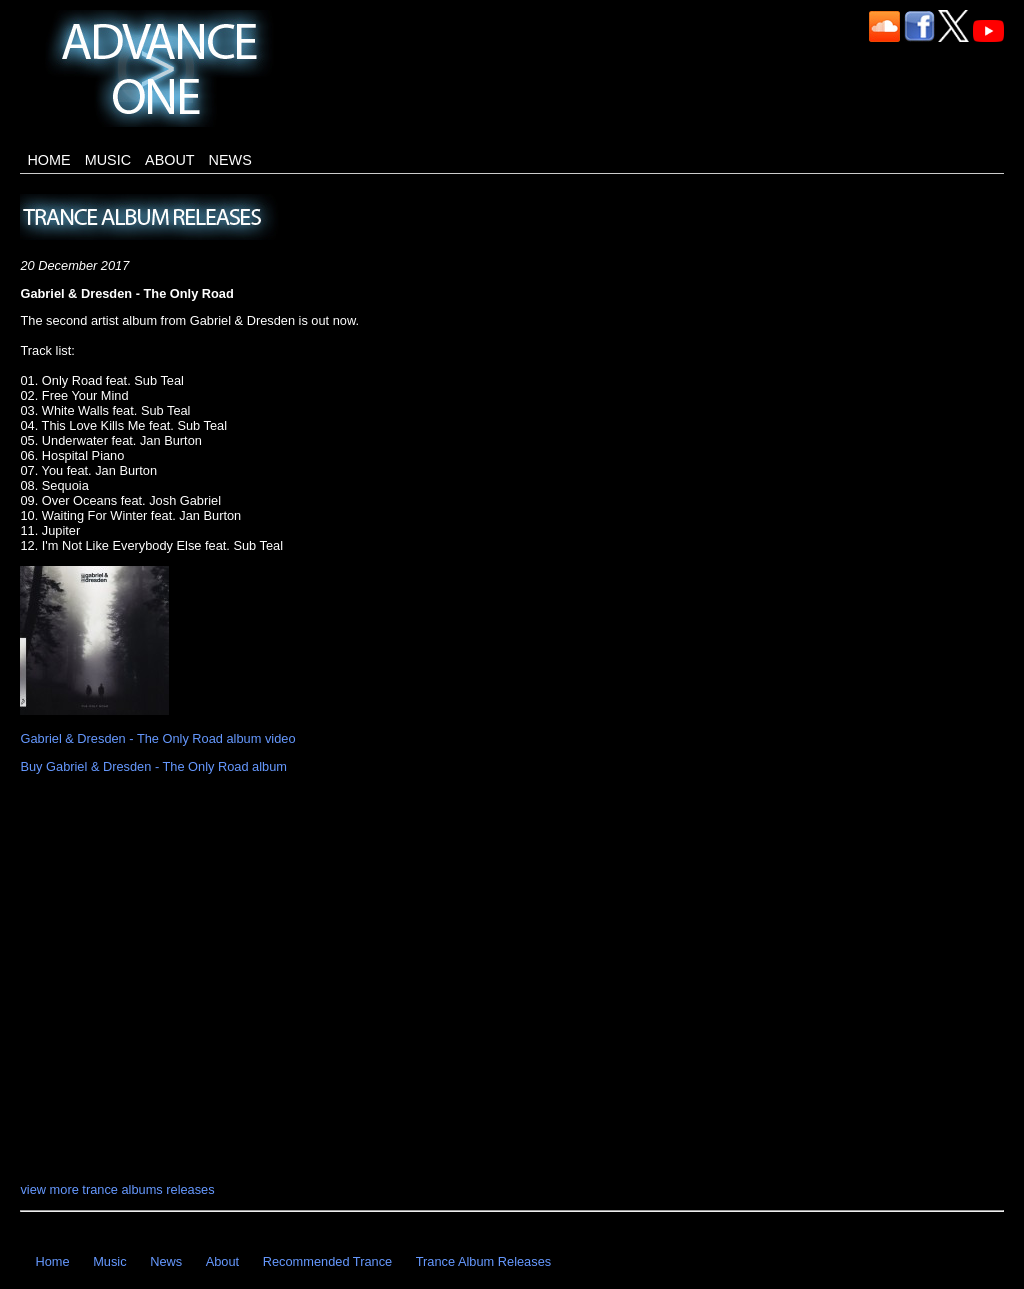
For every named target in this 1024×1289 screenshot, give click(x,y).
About (170, 160)
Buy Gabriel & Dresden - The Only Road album (153, 766)
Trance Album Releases (483, 1261)
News (230, 160)
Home (48, 160)
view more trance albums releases (117, 1189)
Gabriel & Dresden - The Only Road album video (157, 738)
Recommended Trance (327, 1261)
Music (108, 160)
